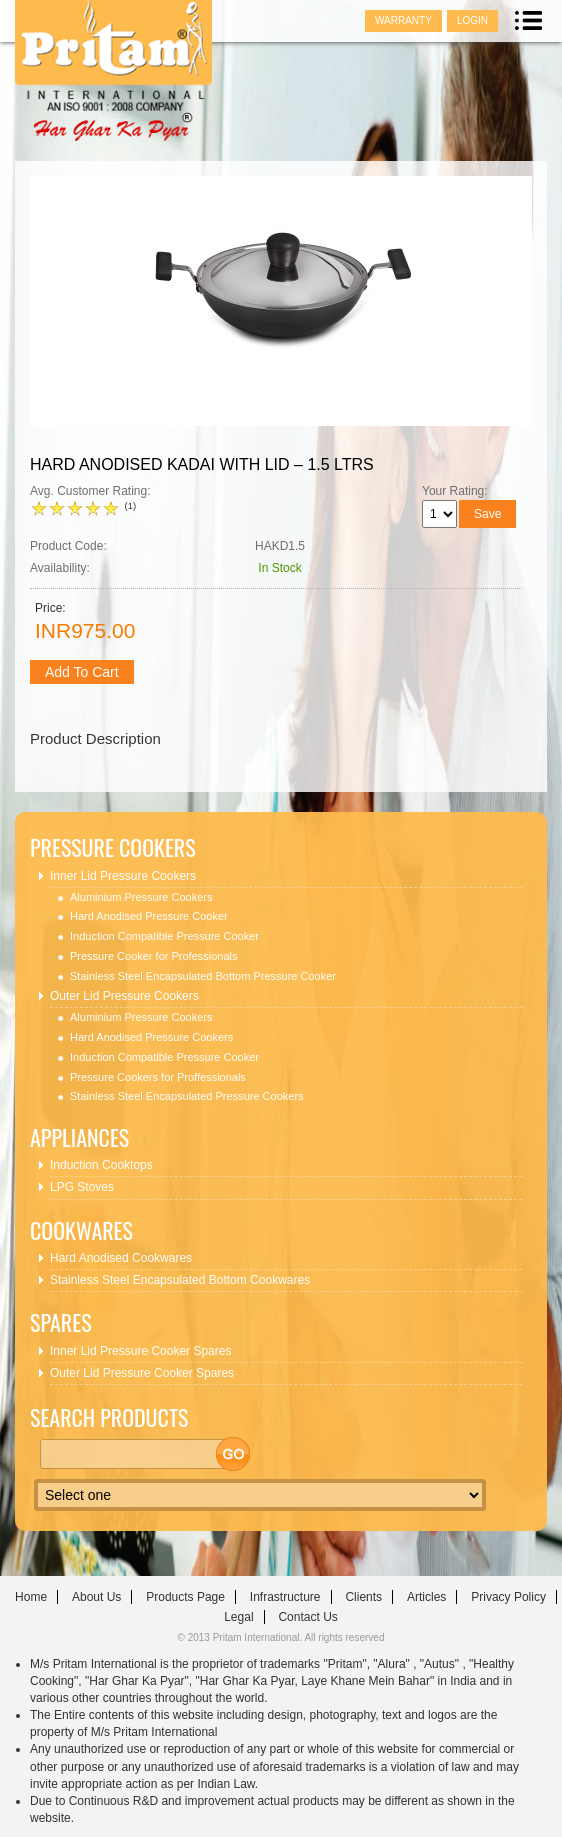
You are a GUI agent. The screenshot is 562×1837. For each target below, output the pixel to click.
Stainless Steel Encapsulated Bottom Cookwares (180, 1280)
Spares (61, 1322)
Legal (238, 1617)
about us (96, 1597)
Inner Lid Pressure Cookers (123, 876)
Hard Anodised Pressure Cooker (149, 916)
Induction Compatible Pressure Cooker (164, 936)
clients (363, 1597)
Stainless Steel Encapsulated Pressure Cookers (187, 1096)
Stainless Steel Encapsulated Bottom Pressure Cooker (203, 976)
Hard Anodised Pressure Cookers (151, 1037)
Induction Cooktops (101, 1165)
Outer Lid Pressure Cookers (124, 996)
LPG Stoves (82, 1187)
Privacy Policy (508, 1597)
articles (426, 1597)
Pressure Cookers (113, 847)
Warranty (403, 20)
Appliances (79, 1137)
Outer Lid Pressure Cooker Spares (142, 1373)
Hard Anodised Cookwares (121, 1258)
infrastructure (285, 1597)
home (31, 1597)
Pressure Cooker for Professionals (154, 956)
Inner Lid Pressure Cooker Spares (140, 1351)
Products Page (185, 1597)
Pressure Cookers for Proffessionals (158, 1077)
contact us (307, 1617)
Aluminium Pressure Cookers (141, 897)
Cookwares (81, 1230)
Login (472, 20)
